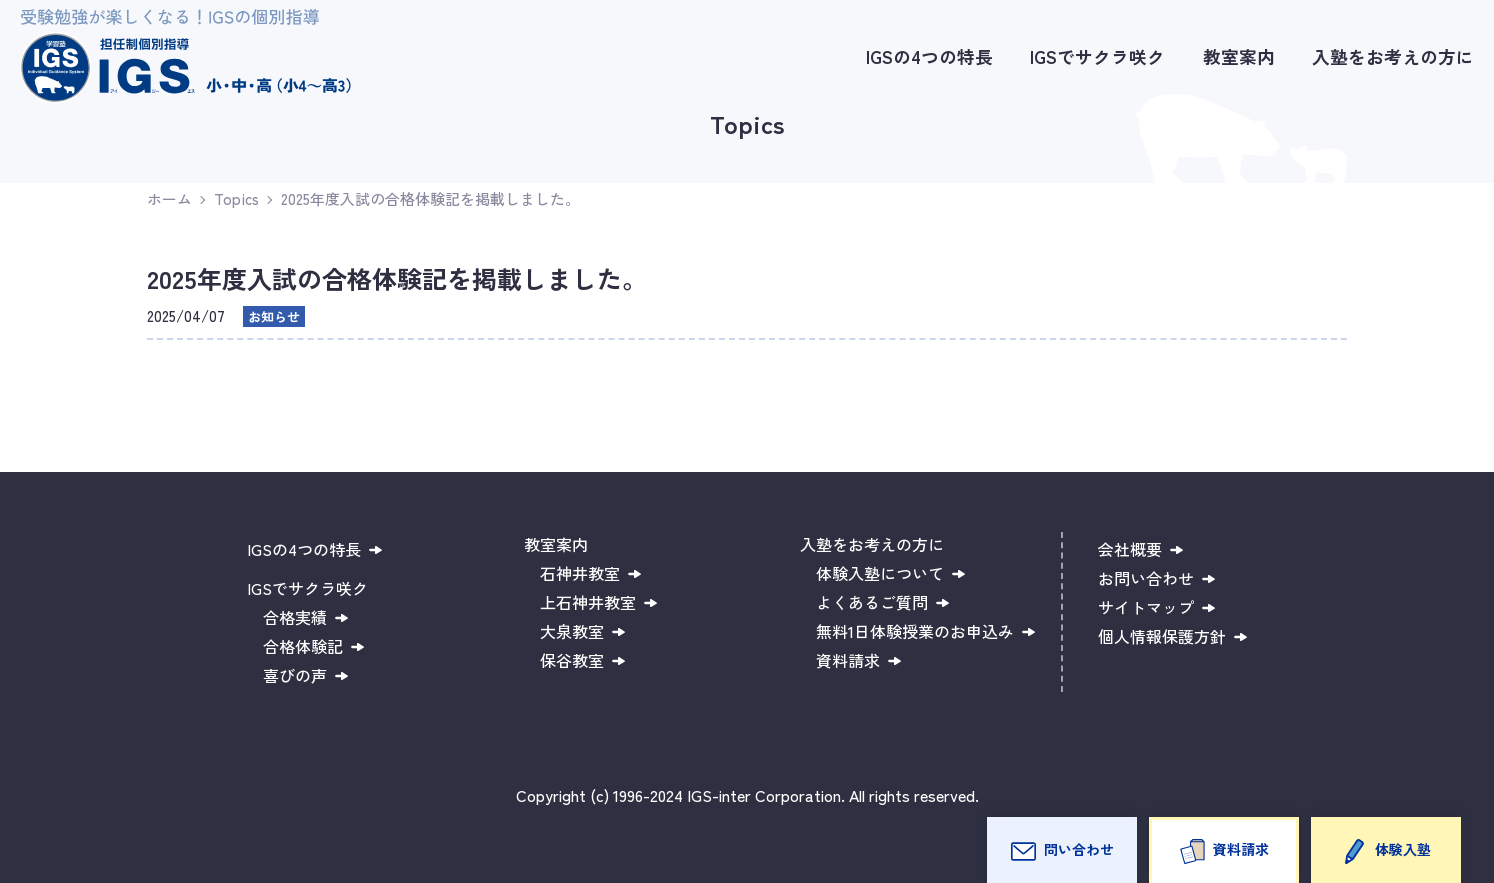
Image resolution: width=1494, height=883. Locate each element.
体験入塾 (1403, 849)
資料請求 (1241, 849)
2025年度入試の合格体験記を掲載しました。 (430, 198)
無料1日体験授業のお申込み (915, 631)
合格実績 (295, 617)
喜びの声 (295, 675)
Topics (236, 198)
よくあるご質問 (872, 602)
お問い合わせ (1146, 578)
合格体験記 (303, 646)
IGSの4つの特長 (929, 56)
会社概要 (1130, 549)
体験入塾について (880, 573)
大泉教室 (572, 631)
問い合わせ (1079, 849)
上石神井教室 (588, 602)
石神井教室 (580, 573)
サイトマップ (1146, 607)
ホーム (169, 198)
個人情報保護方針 (1162, 636)
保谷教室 (572, 660)
